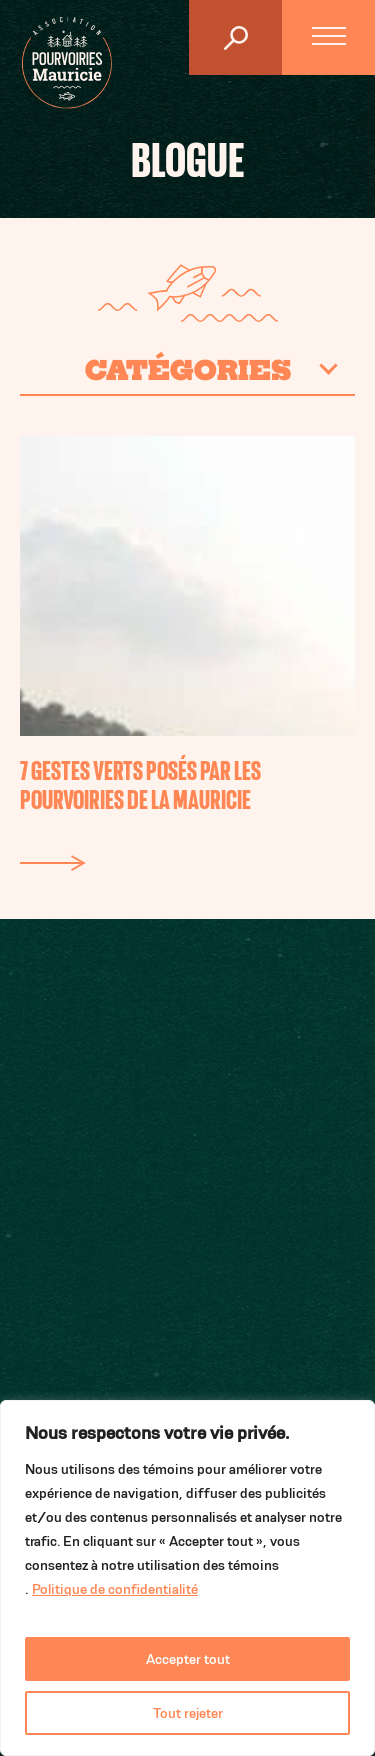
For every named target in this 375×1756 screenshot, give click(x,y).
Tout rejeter (188, 1713)
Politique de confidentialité (115, 1589)
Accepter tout (188, 1659)
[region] (187, 1578)
